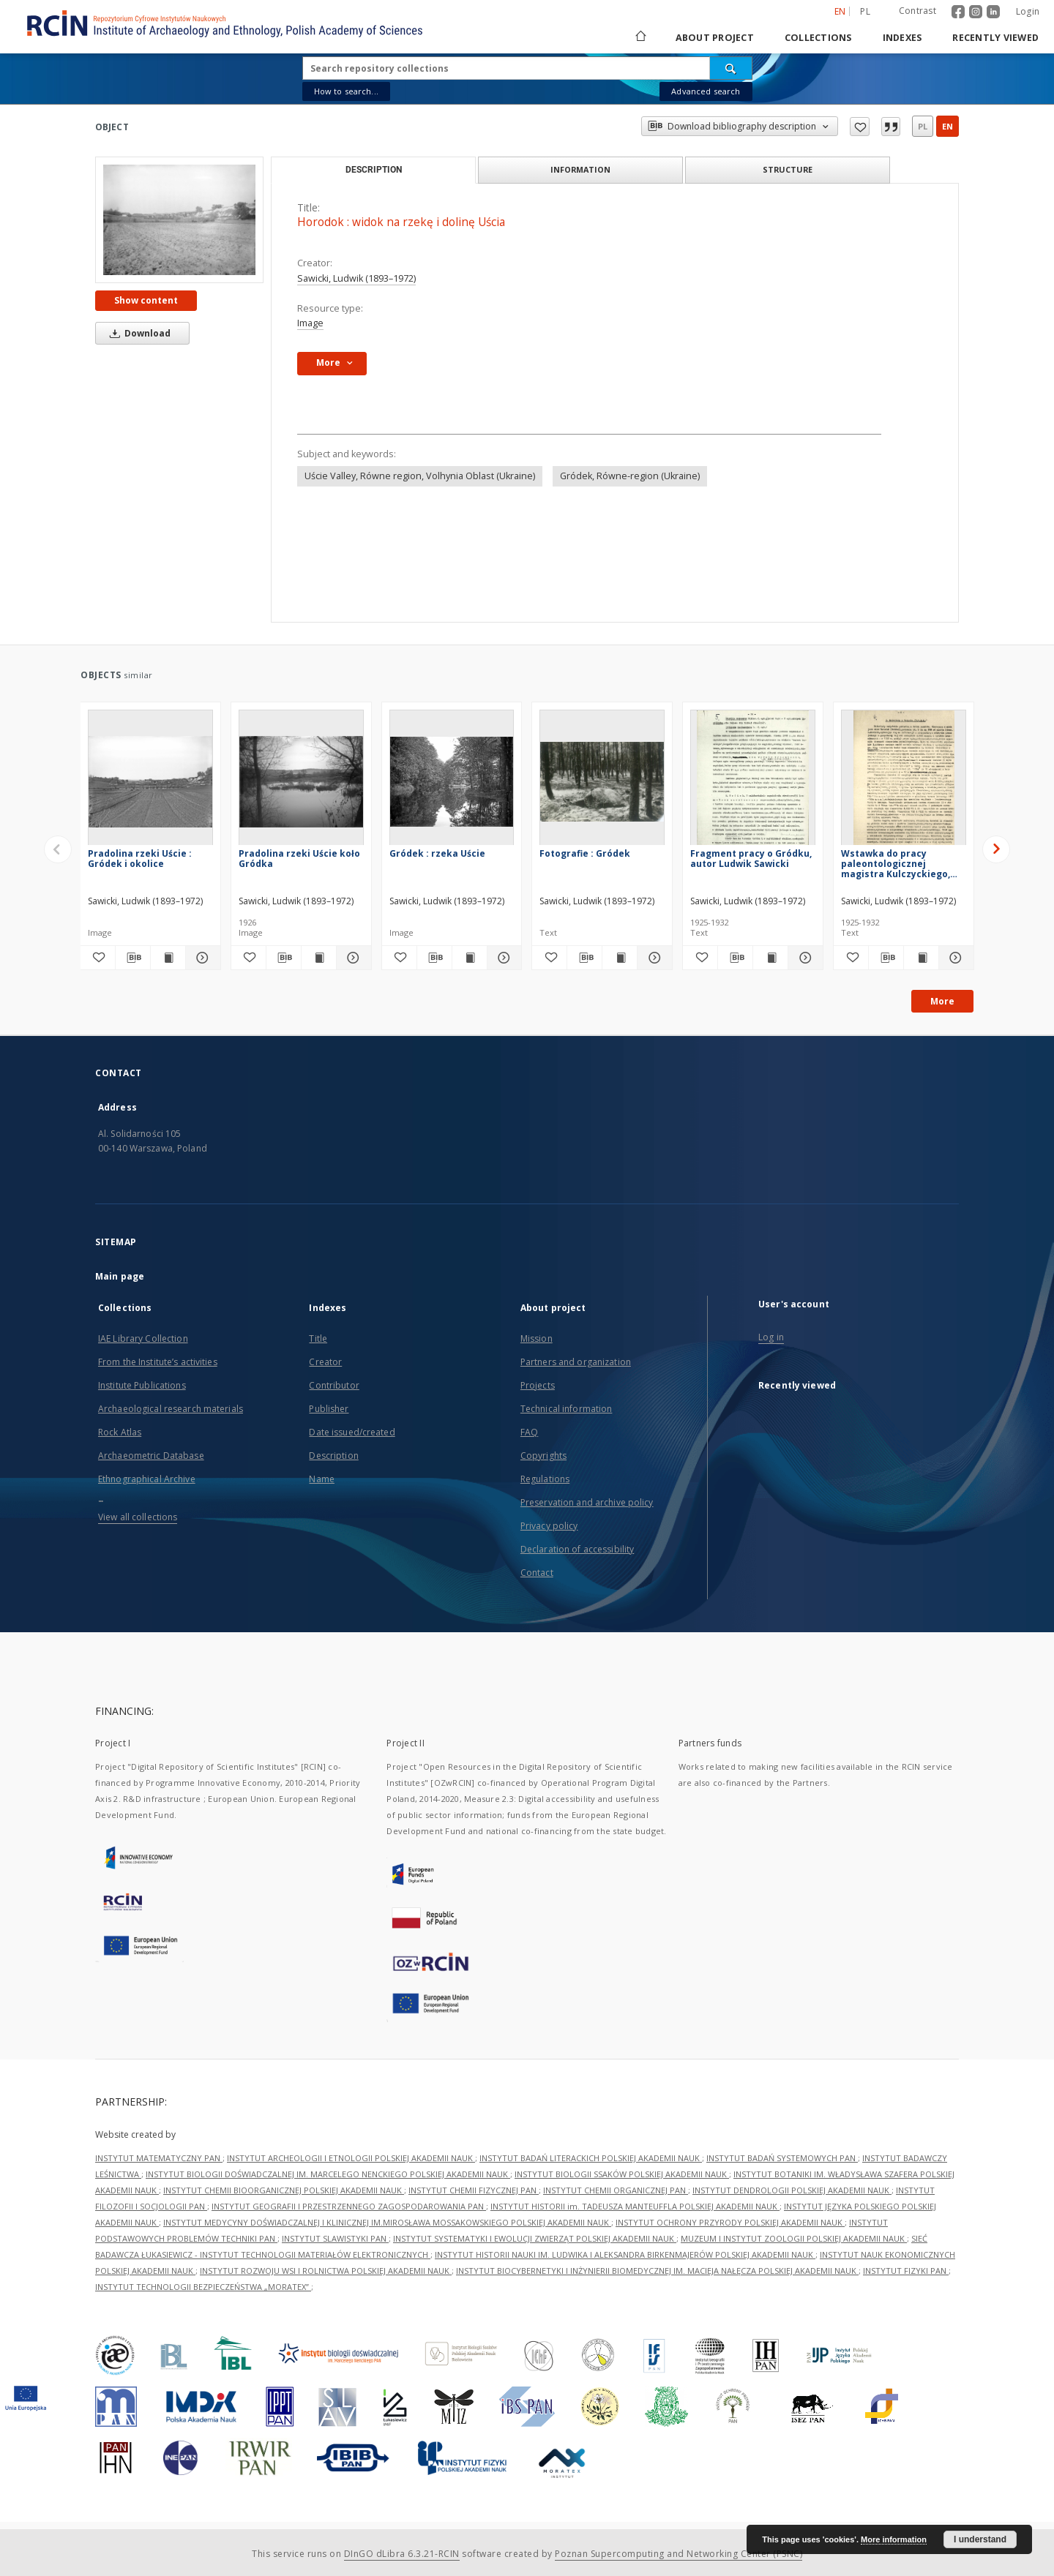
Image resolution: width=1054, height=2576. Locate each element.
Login (1027, 11)
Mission (536, 1338)
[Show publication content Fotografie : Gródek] (619, 957)
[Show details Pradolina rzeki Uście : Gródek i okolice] (201, 957)
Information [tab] (580, 169)
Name (321, 1479)
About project (715, 37)
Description (333, 1455)
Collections (818, 37)
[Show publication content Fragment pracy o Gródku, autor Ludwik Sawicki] (770, 957)
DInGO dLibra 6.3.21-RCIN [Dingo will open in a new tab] (402, 2553)
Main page (119, 1276)
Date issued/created (352, 1432)
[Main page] (639, 37)
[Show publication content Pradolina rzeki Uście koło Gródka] (319, 957)
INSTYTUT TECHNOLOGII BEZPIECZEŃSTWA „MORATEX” (203, 2286)
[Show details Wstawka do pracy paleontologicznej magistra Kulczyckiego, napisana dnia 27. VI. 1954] (954, 957)
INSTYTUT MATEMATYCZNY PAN (159, 2157)
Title (318, 1338)
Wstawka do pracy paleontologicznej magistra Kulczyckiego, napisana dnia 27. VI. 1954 (900, 863)
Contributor (334, 1385)
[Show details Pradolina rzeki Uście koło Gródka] (351, 957)
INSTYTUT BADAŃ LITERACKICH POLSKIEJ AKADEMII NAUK (590, 2157)
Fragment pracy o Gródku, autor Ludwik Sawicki (751, 858)
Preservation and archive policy (587, 1502)
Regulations (544, 1479)
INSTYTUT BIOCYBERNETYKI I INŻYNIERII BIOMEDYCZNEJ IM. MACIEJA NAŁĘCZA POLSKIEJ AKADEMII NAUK (657, 2270)
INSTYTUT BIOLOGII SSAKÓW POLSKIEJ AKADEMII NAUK (622, 2173)
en (947, 126)
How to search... (346, 91)
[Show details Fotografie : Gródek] (652, 957)
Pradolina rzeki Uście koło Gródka (299, 858)
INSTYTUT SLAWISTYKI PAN (335, 2238)
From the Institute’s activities (157, 1362)
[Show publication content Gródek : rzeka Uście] (469, 957)
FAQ (529, 1432)
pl (922, 126)
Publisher (328, 1408)
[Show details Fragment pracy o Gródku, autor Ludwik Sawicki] (803, 957)
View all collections (137, 1517)
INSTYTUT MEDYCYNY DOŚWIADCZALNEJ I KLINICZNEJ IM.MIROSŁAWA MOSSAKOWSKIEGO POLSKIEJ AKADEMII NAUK (387, 2222)
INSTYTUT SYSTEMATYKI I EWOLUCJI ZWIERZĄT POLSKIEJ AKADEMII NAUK (534, 2238)
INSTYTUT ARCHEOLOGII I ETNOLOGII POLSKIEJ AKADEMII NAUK (351, 2157)
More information (894, 2539)
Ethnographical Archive (146, 1479)
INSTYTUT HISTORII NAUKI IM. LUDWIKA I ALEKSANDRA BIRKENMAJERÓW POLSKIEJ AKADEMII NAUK (625, 2254)
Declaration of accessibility (577, 1549)
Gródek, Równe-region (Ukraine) (630, 476)
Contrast (917, 10)
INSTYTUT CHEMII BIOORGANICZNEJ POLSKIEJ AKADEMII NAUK (283, 2190)
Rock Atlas (119, 1432)
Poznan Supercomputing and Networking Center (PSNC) (678, 2553)
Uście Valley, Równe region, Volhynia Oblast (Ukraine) (419, 476)
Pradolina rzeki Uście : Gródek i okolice (140, 858)
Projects (537, 1385)
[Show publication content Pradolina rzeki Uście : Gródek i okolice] (168, 957)
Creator (325, 1362)
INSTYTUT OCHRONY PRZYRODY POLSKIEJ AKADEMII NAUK (730, 2222)
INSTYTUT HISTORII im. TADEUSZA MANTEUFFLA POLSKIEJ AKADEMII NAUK (635, 2206)
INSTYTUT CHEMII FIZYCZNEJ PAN (473, 2190)
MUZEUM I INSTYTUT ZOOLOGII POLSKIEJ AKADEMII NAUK (794, 2238)
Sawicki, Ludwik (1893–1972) (356, 278)
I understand (980, 2539)
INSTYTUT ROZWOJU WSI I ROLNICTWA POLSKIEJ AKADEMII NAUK (326, 2270)
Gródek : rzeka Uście (437, 853)
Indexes (902, 37)
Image (310, 323)
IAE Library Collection (143, 1338)
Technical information (566, 1408)
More (942, 1001)
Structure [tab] (787, 169)
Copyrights (543, 1455)
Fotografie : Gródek (584, 853)
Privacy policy (549, 1526)
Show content (146, 300)
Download (138, 333)
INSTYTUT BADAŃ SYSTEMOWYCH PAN (782, 2157)
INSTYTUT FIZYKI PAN (906, 2270)
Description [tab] (373, 170)
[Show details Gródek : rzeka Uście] (502, 957)
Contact (536, 1572)
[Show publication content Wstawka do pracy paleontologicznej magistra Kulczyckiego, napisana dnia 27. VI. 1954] (921, 957)
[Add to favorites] (98, 957)
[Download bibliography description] (133, 957)
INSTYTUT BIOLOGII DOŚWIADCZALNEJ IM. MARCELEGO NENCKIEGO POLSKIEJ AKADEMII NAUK (328, 2173)
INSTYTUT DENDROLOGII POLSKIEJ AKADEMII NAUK (792, 2190)
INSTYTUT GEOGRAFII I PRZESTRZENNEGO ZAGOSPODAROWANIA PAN (349, 2206)
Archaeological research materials (170, 1408)
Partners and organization (575, 1362)
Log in (771, 1337)
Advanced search (705, 91)
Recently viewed (995, 37)
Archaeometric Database (151, 1455)
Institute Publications (142, 1385)
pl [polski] (865, 11)
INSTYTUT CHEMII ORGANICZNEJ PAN (615, 2190)
